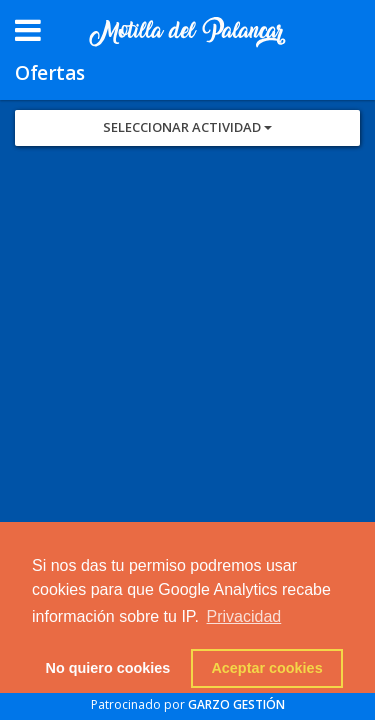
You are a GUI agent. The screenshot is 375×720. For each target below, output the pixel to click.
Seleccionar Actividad (187, 127)
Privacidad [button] (244, 616)
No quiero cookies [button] (108, 668)
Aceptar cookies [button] (266, 668)
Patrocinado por (188, 704)
